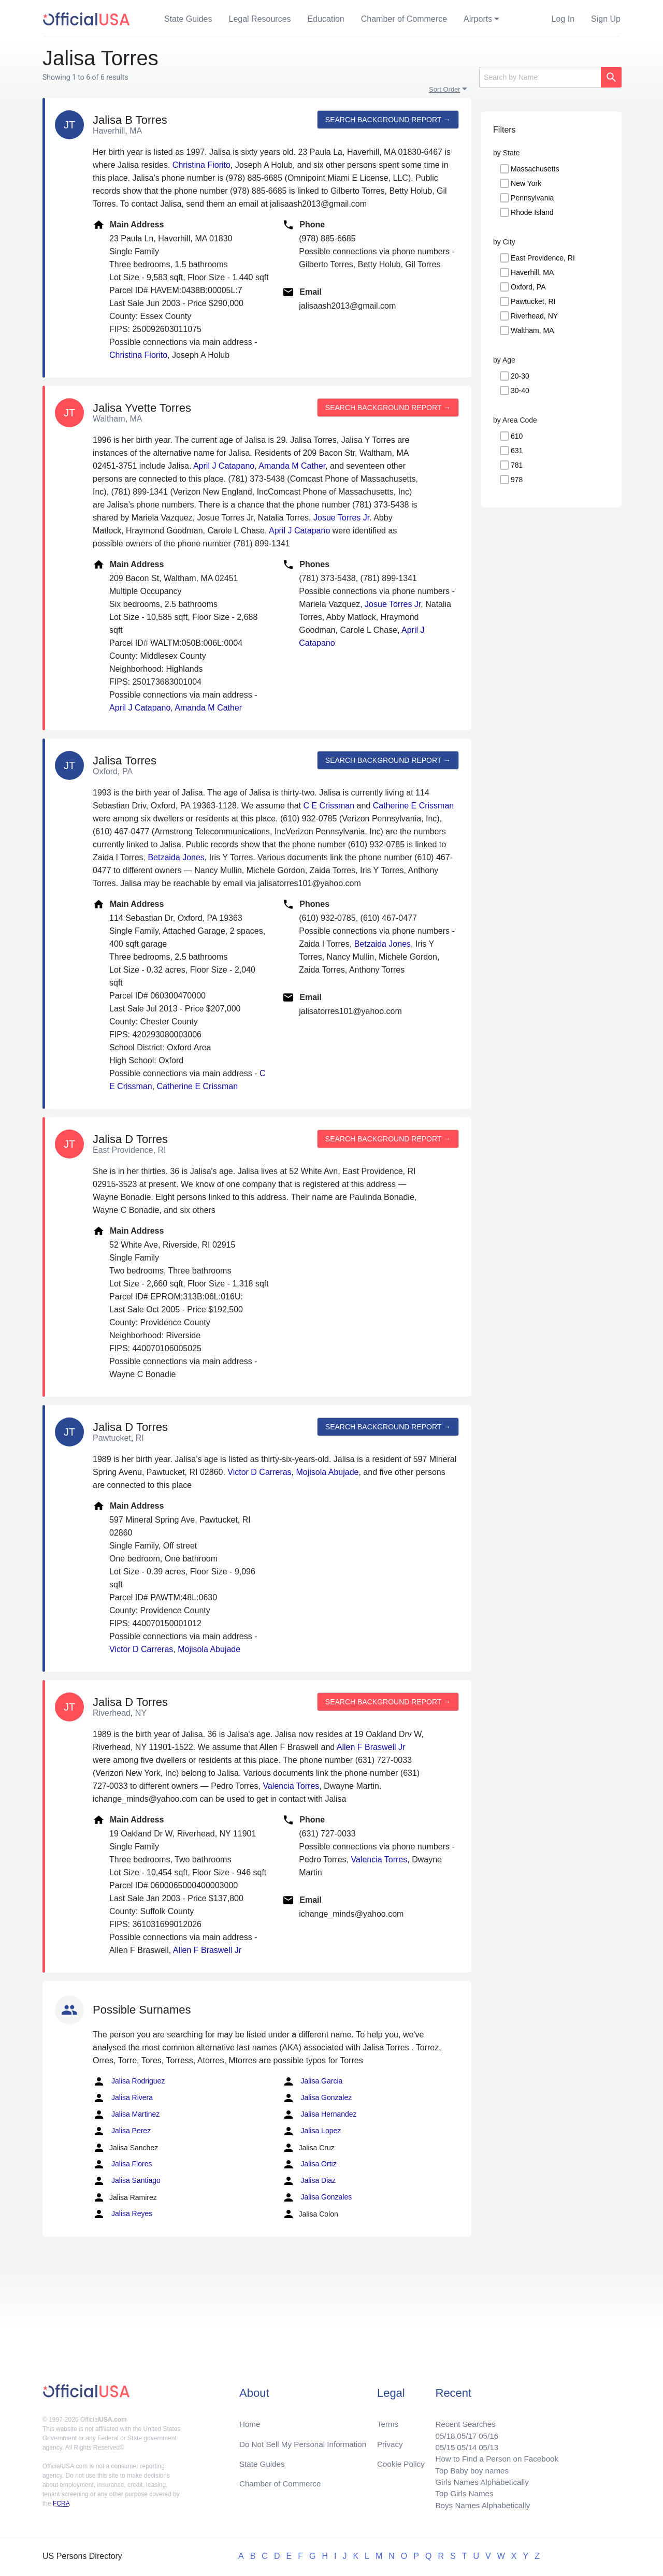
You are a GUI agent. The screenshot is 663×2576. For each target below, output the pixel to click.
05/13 (484, 2442)
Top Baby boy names (467, 2467)
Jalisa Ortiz (309, 2164)
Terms (387, 2417)
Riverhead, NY (534, 316)
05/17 (461, 2430)
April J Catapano (223, 465)
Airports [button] (478, 19)
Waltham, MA (532, 330)
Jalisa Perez (122, 2131)
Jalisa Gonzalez (317, 2098)
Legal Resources (260, 19)
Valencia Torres (291, 1786)
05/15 (438, 2442)
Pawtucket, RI (533, 301)
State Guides (188, 19)
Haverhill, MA (532, 272)
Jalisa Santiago (127, 2181)
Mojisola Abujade (327, 1472)
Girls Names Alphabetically (477, 2480)
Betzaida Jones (176, 857)
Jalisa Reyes (122, 2214)
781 (517, 465)
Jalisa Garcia (312, 2081)
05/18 (438, 2430)
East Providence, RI (543, 258)
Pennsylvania (532, 197)
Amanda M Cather (291, 465)
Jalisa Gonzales (317, 2197)
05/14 (461, 2442)
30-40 (520, 390)
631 (517, 450)
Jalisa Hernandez (319, 2114)
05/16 (484, 2430)
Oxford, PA (528, 287)
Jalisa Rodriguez (129, 2081)
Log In (563, 19)
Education (326, 19)
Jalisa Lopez (311, 2131)
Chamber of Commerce (404, 19)
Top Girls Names (458, 2492)
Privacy (389, 2438)
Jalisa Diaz (309, 2181)
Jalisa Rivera (123, 2098)
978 (517, 479)
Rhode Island (532, 212)
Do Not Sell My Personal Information (306, 2438)
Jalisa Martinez (126, 2114)
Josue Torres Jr (341, 517)
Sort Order (444, 89)
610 (517, 436)
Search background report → (387, 119)
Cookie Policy (401, 2459)
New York (526, 183)
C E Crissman (328, 805)
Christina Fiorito (201, 165)
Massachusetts (535, 168)
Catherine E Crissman (413, 805)
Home (250, 2417)
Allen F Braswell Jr (371, 1747)
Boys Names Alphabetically (478, 2504)
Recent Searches (460, 2417)
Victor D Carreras (259, 1472)
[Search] (540, 77)
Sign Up (606, 19)
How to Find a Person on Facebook (493, 2455)
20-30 (520, 376)
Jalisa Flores (122, 2164)
